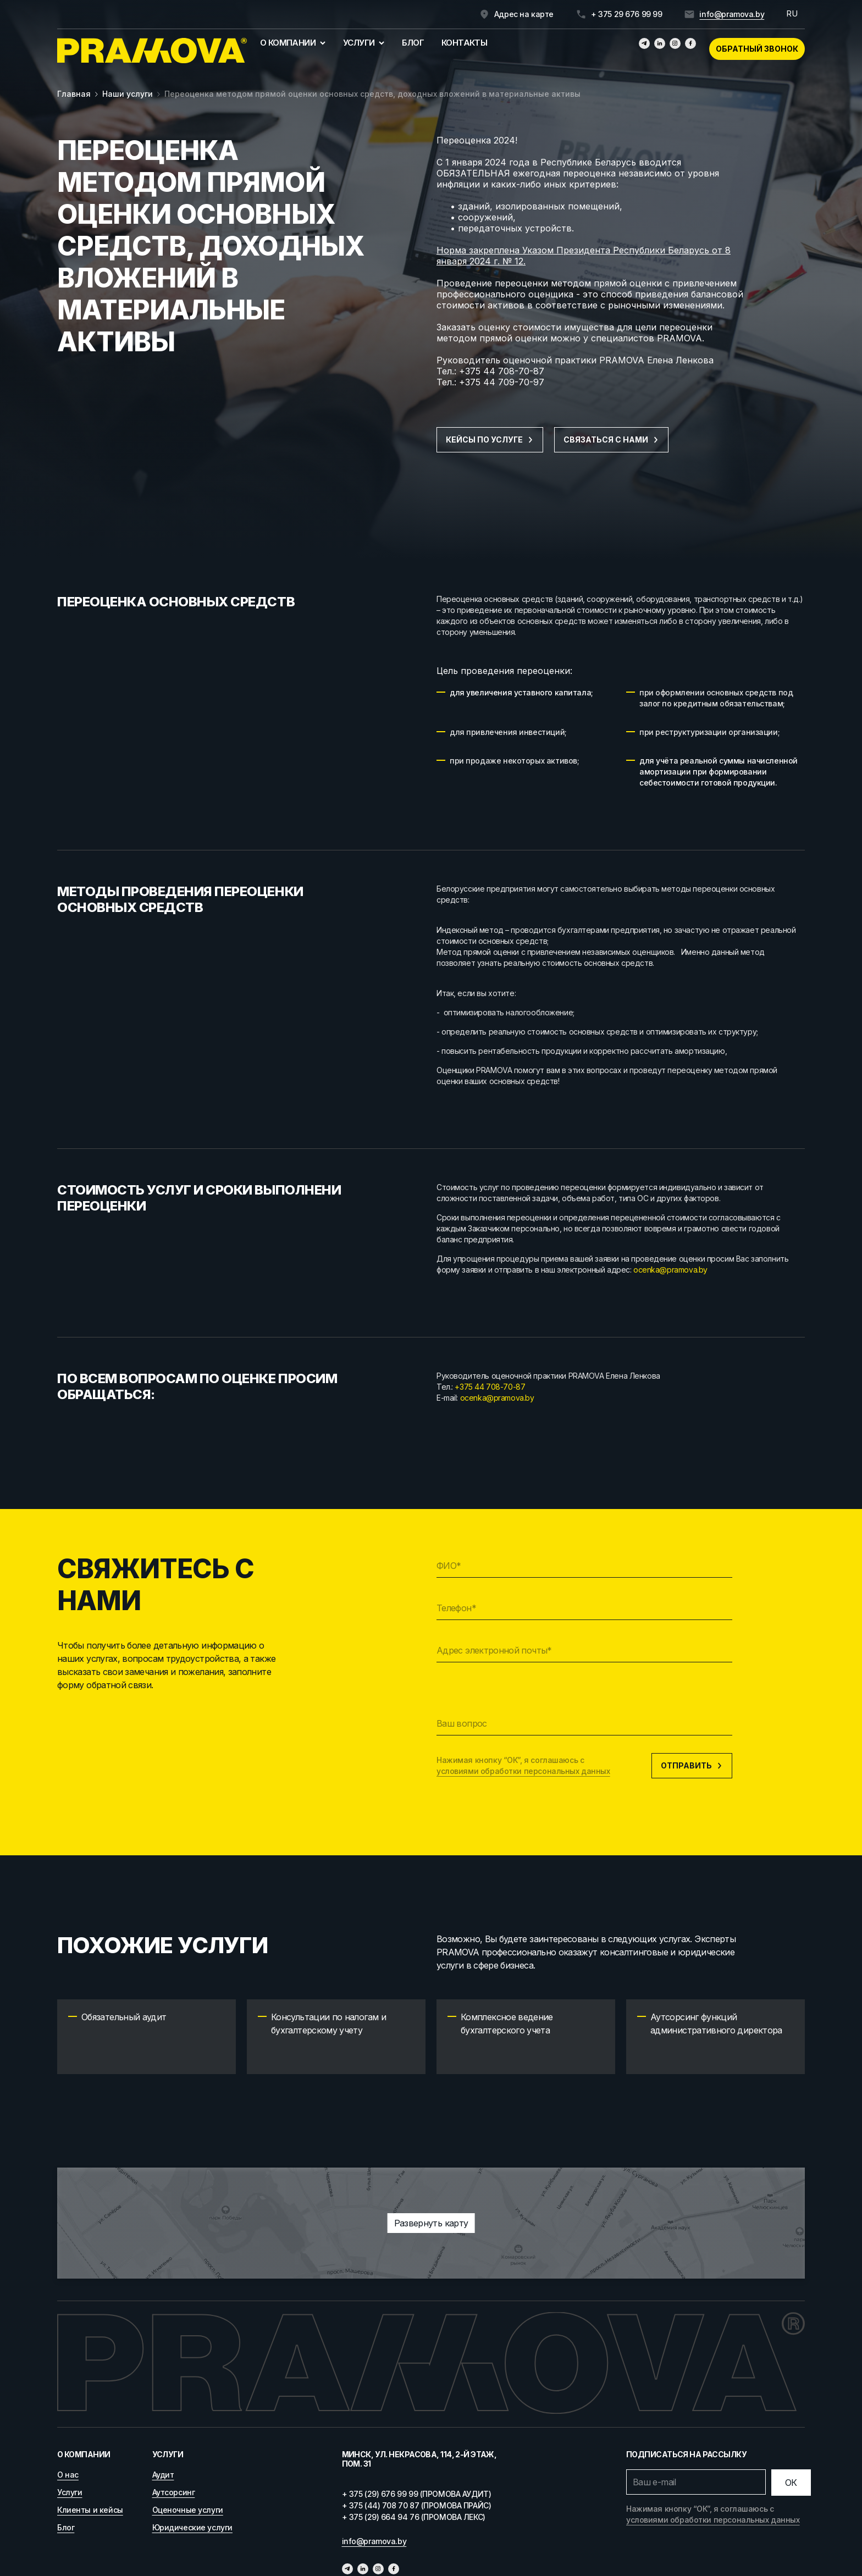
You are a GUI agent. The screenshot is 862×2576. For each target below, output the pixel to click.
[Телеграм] (644, 43)
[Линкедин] (659, 43)
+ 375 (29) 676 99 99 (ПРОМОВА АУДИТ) (416, 2493)
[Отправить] (791, 2482)
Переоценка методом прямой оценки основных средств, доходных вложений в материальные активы (372, 93)
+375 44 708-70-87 (501, 371)
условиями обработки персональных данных (523, 1771)
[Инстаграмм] (675, 43)
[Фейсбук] (690, 43)
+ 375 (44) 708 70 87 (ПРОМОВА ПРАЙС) (416, 2505)
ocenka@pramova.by (670, 1269)
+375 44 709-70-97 (501, 382)
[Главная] (152, 51)
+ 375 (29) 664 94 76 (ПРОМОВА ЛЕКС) (413, 2517)
